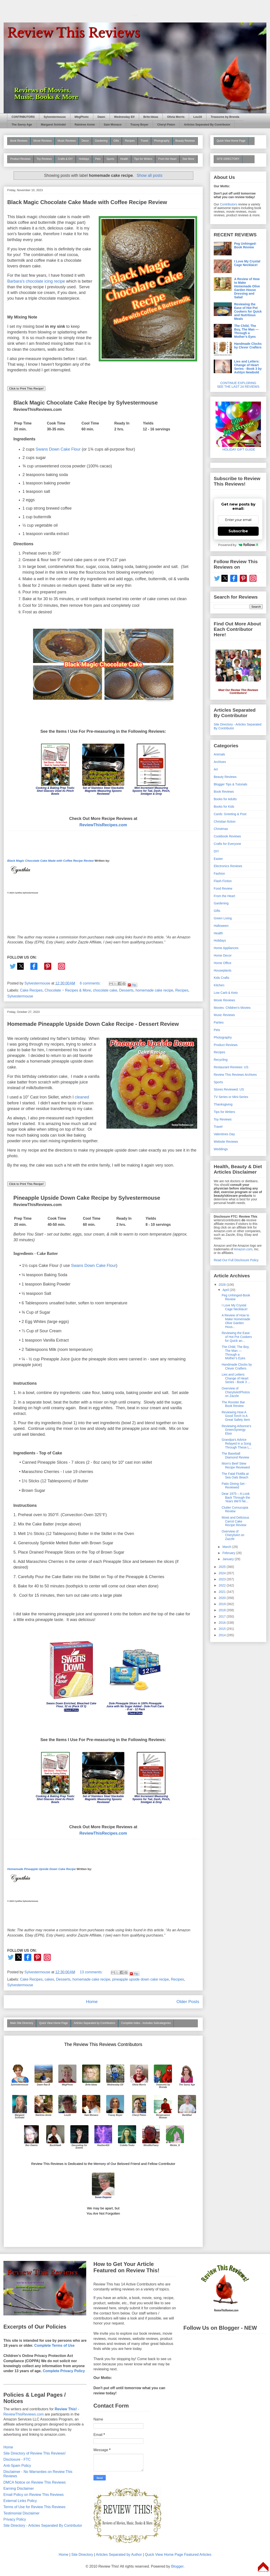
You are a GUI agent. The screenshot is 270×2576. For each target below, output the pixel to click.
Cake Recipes (31, 990)
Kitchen (219, 985)
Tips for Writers (143, 158)
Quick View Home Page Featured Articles (178, 2554)
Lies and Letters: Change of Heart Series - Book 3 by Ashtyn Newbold (248, 367)
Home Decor (223, 955)
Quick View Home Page (53, 2023)
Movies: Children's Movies (232, 1007)
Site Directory (82, 2554)
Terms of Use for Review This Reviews (34, 2507)
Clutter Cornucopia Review (235, 1509)
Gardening (101, 140)
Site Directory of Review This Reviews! (34, 2453)
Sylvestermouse (55, 116)
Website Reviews (226, 1141)
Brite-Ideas (150, 116)
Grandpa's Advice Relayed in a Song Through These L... (237, 1443)
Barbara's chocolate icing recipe (36, 281)
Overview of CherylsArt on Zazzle (233, 1535)
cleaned (82, 1097)
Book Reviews (18, 140)
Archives (220, 762)
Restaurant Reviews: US (231, 1067)
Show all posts (149, 175)
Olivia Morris (175, 116)
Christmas (221, 829)
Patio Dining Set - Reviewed (234, 1485)
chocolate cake (105, 990)
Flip (132, 985)
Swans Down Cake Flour (58, 449)
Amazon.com (243, 1249)
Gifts (116, 140)
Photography (161, 140)
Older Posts (188, 2001)
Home (92, 2001)
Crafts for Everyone (227, 844)
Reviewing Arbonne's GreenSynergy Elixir (236, 1430)
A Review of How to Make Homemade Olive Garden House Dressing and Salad (247, 288)
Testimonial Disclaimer (21, 2513)
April (226, 1290)
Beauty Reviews (185, 140)
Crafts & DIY (65, 158)
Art (216, 769)
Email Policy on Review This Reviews (33, 2495)
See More (188, 158)
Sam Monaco (112, 124)
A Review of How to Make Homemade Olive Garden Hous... (236, 1320)
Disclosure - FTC (17, 2459)
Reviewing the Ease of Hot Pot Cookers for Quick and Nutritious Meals (248, 311)
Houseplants (222, 970)
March (227, 1547)
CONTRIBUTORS (23, 116)
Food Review (223, 888)
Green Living (223, 918)
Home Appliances (226, 948)
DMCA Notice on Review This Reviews (34, 2482)
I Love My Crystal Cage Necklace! (247, 263)
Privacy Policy (14, 2519)
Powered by (238, 545)
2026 (223, 1284)
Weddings (221, 1149)
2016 (223, 1622)
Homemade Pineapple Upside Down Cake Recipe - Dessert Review (93, 1024)
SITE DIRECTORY (228, 158)
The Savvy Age (22, 124)
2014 (223, 1635)
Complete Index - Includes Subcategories (146, 2023)
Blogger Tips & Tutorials (230, 784)
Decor (85, 140)
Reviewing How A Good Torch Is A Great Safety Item (236, 1416)
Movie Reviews (42, 140)
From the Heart (167, 158)
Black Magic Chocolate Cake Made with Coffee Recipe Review (87, 202)
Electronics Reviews (228, 866)
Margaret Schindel (53, 124)
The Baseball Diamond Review (235, 1455)
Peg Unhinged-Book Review (245, 245)
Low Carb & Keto (226, 992)
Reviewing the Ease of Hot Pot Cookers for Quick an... (237, 1336)
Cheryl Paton (166, 124)
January (228, 1559)
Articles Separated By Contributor (207, 124)
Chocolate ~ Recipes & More (68, 990)
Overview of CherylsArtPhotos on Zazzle (236, 1392)
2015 (223, 1629)
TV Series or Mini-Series (231, 1097)
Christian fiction (225, 821)
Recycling (221, 1059)
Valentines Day (224, 1134)
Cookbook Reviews (227, 836)
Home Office (222, 963)
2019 (223, 1604)
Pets (98, 158)
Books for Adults (225, 799)
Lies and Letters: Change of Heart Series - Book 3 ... (236, 1378)
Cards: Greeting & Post (230, 814)
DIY (216, 851)
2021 (223, 1592)
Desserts (126, 990)
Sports (110, 158)
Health (124, 158)
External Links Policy (20, 2501)
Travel (144, 140)
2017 (223, 1616)
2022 (223, 1585)
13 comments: (92, 1972)
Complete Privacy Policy (64, 2371)
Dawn (101, 116)
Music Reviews (67, 140)
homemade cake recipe (154, 990)
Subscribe (238, 531)
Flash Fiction (223, 881)
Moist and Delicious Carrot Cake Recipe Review (235, 1521)
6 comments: (91, 983)
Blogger (177, 2566)
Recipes (130, 140)
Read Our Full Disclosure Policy (236, 1260)
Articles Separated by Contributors (94, 2023)
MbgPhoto (82, 116)
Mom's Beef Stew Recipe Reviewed (236, 1465)
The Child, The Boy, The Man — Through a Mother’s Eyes (246, 331)
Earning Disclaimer (18, 2488)
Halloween (221, 926)
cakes (49, 1979)
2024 (223, 1573)
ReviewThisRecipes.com (103, 825)
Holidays (84, 158)
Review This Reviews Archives (235, 1074)
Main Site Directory (21, 2023)
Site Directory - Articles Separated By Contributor (42, 2525)
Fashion (219, 873)
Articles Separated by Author (119, 2554)
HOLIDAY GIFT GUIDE (238, 447)
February (229, 1553)
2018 (223, 1610)
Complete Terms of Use (54, 2345)
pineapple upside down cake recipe (140, 1979)
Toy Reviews (44, 158)
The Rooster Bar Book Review (233, 1404)
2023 (223, 1579)
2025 (223, 1567)
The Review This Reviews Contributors (103, 2044)
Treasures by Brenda (225, 116)
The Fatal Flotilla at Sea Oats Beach (235, 1475)
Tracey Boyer (139, 124)
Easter (218, 859)
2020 (223, 1598)
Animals (219, 754)
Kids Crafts (221, 978)
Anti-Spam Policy (17, 2465)
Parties (219, 1022)
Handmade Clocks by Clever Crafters (248, 345)
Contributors (228, 204)
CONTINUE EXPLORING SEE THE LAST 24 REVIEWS (238, 384)
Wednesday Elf (124, 116)
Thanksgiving (223, 1104)
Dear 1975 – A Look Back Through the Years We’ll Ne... (236, 1497)
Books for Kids (224, 806)
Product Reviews (20, 158)
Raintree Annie (85, 124)
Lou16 (197, 116)
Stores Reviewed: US (229, 1089)
